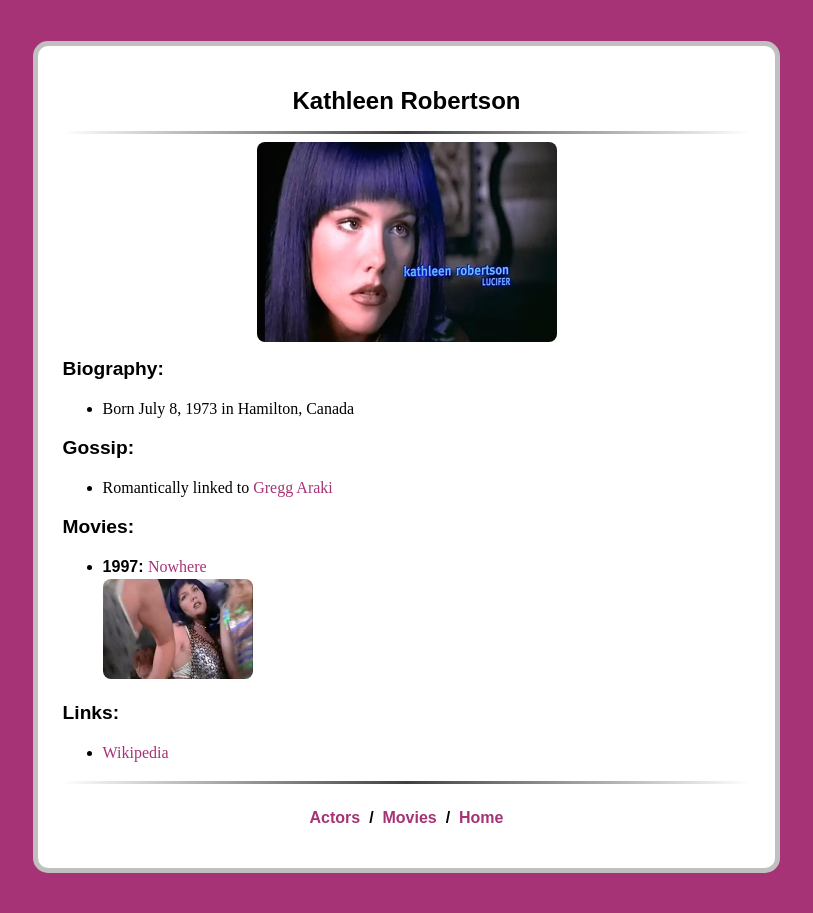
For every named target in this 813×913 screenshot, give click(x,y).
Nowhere (177, 566)
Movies (409, 817)
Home (481, 817)
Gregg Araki (293, 487)
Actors (335, 817)
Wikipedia (136, 752)
